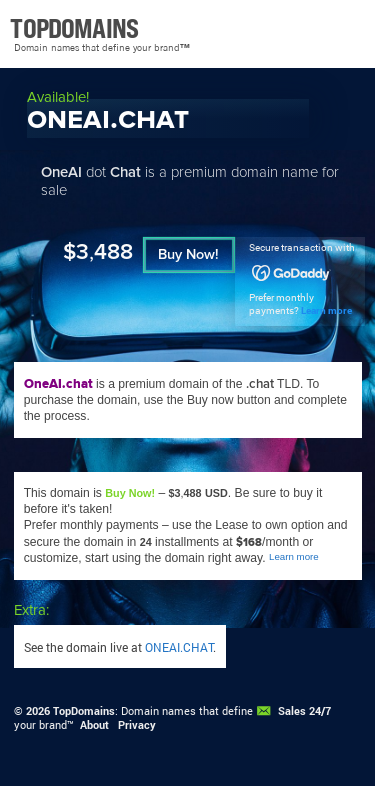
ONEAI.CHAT (179, 647)
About (94, 725)
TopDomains (84, 711)
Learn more (326, 310)
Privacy (137, 725)
